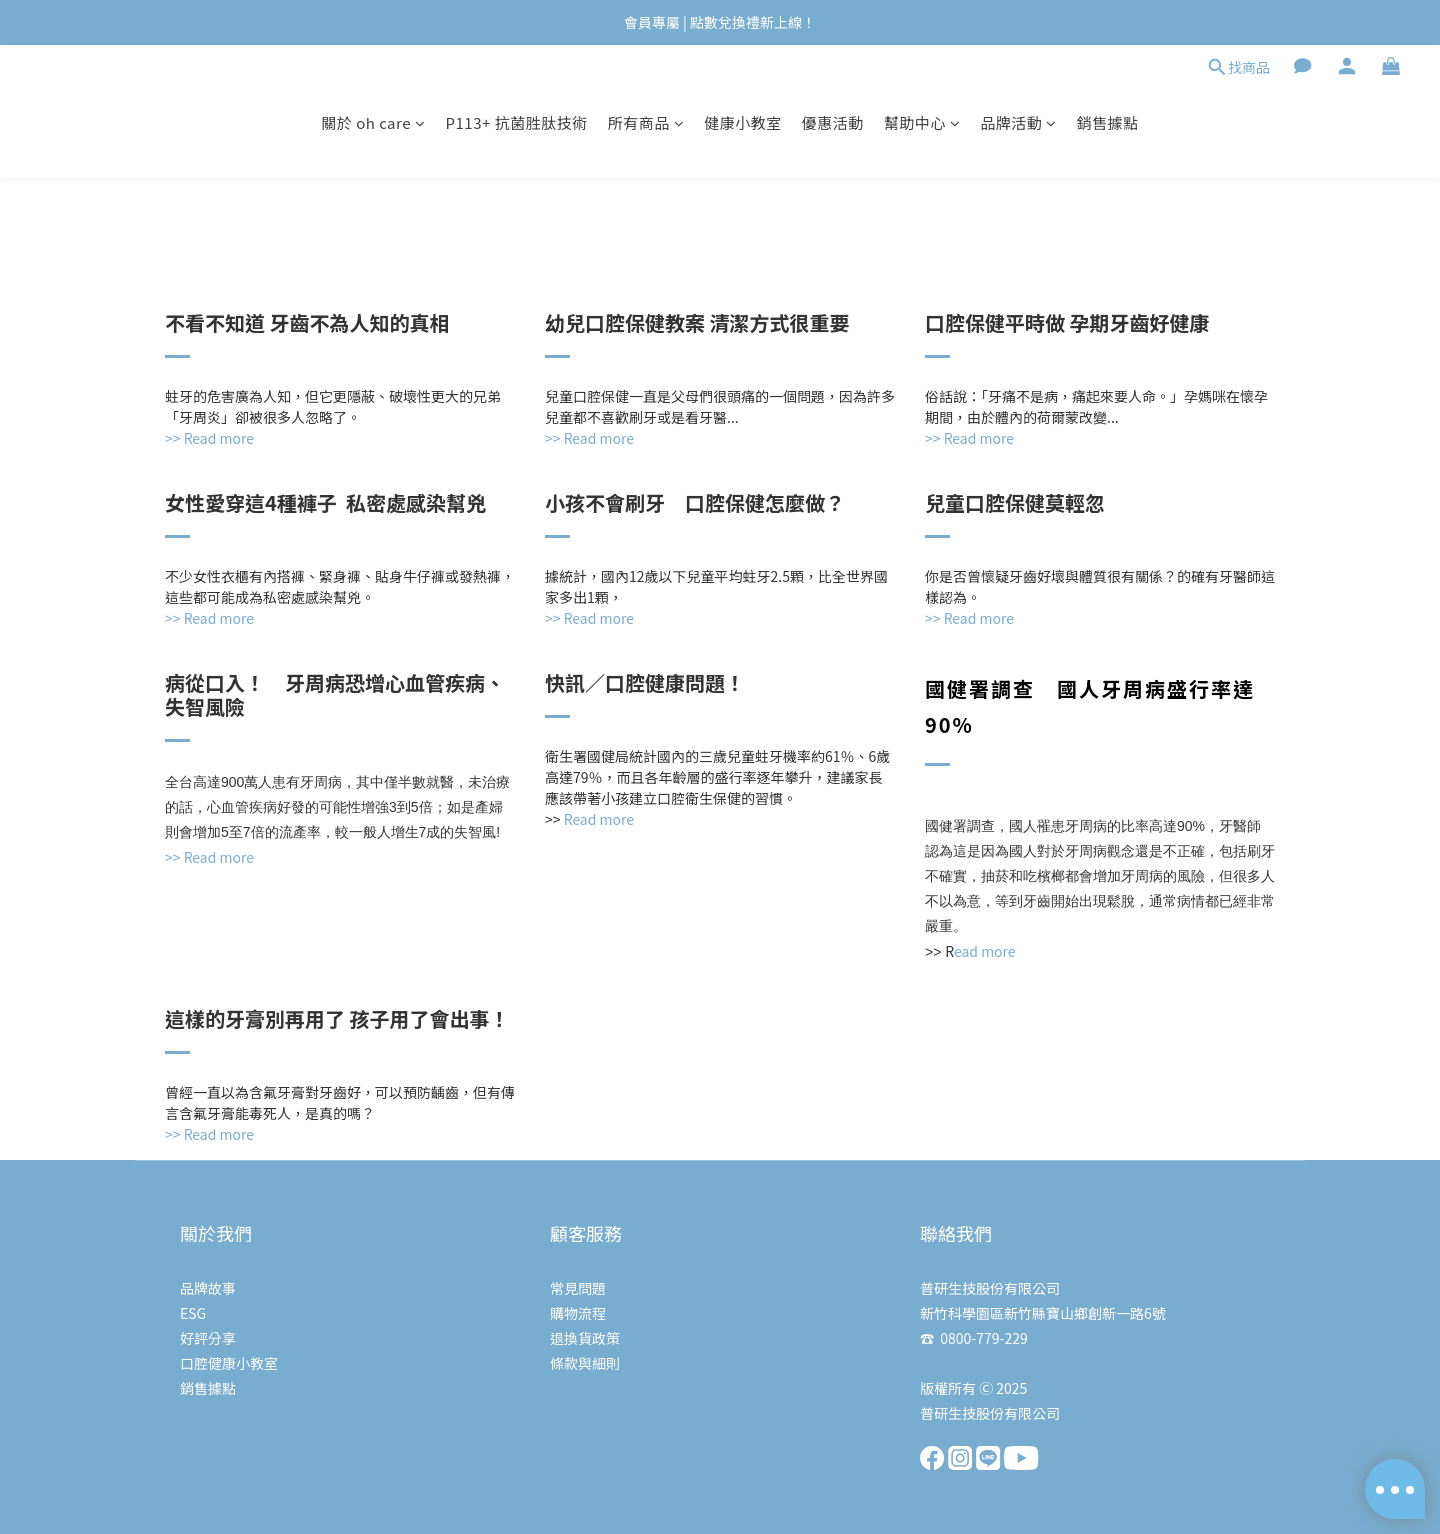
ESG (193, 1313)
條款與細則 (585, 1363)
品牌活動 (1018, 122)
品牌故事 (208, 1288)
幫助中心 (922, 122)
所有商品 (646, 122)
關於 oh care (373, 122)
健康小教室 (743, 122)
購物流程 (578, 1313)
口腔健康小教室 (229, 1363)
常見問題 (578, 1288)
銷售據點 (1108, 122)
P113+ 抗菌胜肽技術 (516, 122)
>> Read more (209, 857)
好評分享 (208, 1338)
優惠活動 (833, 122)
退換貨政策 (585, 1338)
